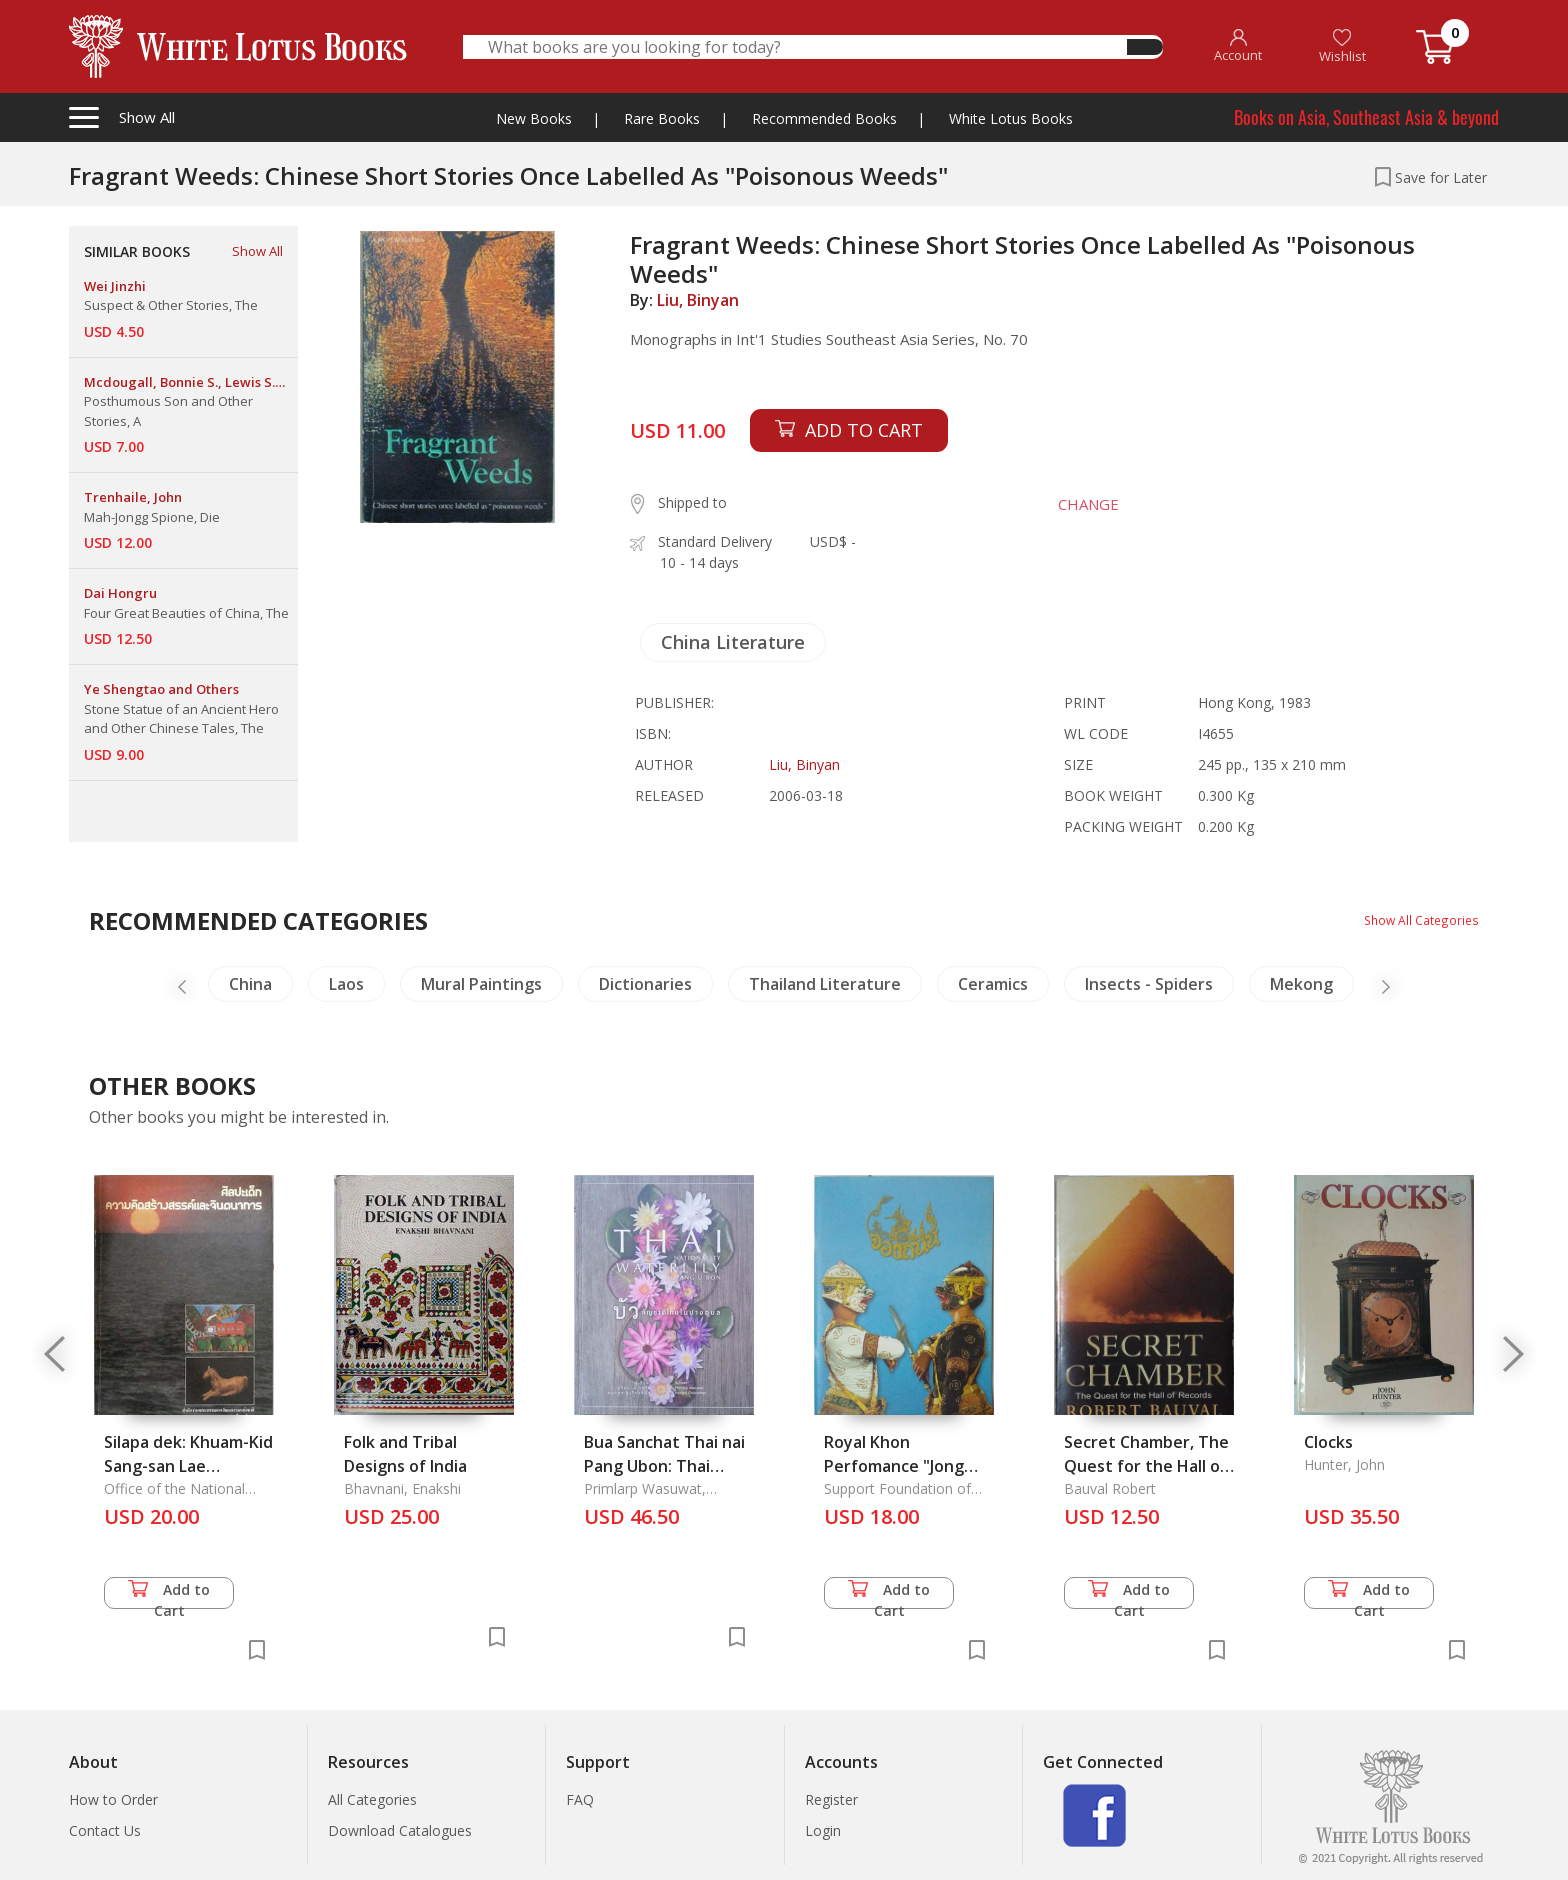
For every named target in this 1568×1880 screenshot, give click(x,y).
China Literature (733, 642)
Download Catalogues (400, 1830)
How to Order (113, 1799)
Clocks (1328, 1442)
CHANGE (1070, 504)
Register (831, 1799)
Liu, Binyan (698, 300)
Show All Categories (1414, 919)
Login (823, 1830)
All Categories (372, 1799)
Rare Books (662, 118)
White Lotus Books (1011, 118)
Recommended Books (824, 118)
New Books (534, 118)
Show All (257, 251)
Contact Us (105, 1830)
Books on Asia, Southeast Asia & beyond (1366, 117)
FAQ (580, 1799)
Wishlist (1342, 46)
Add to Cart (169, 1594)
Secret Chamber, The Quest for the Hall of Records (1146, 1466)
